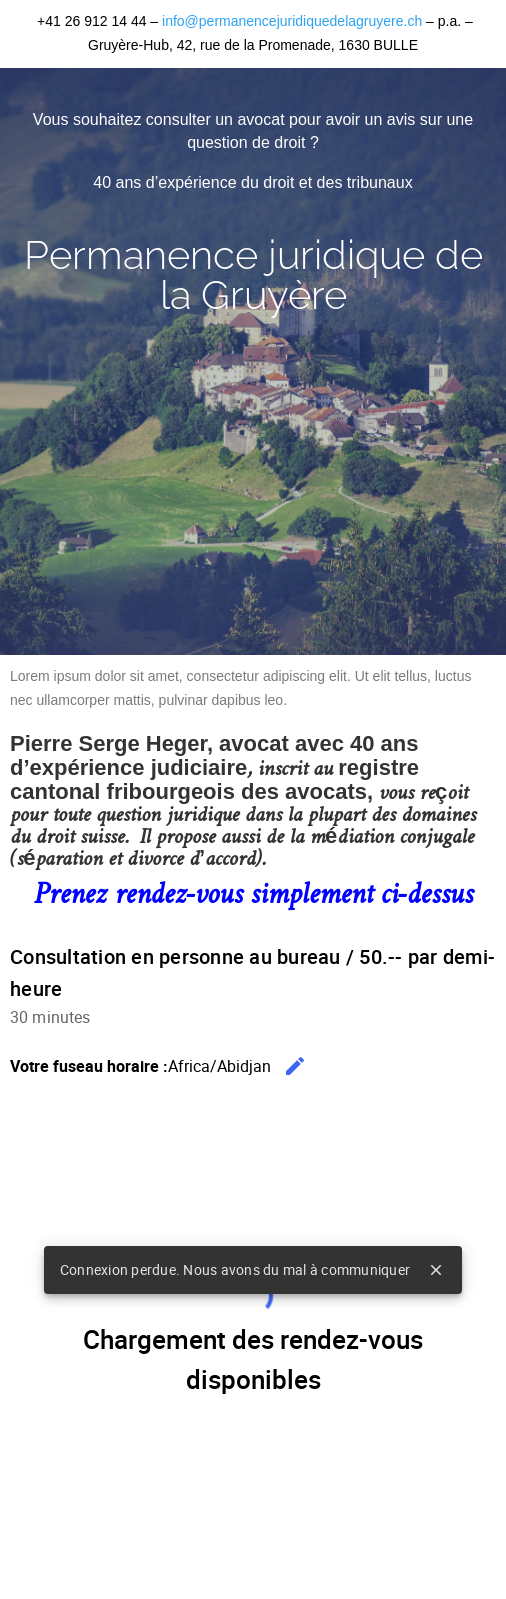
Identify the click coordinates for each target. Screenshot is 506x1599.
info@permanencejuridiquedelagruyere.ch (292, 21)
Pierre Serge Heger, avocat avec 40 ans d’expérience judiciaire (214, 755)
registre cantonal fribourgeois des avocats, (214, 779)
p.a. (451, 21)
